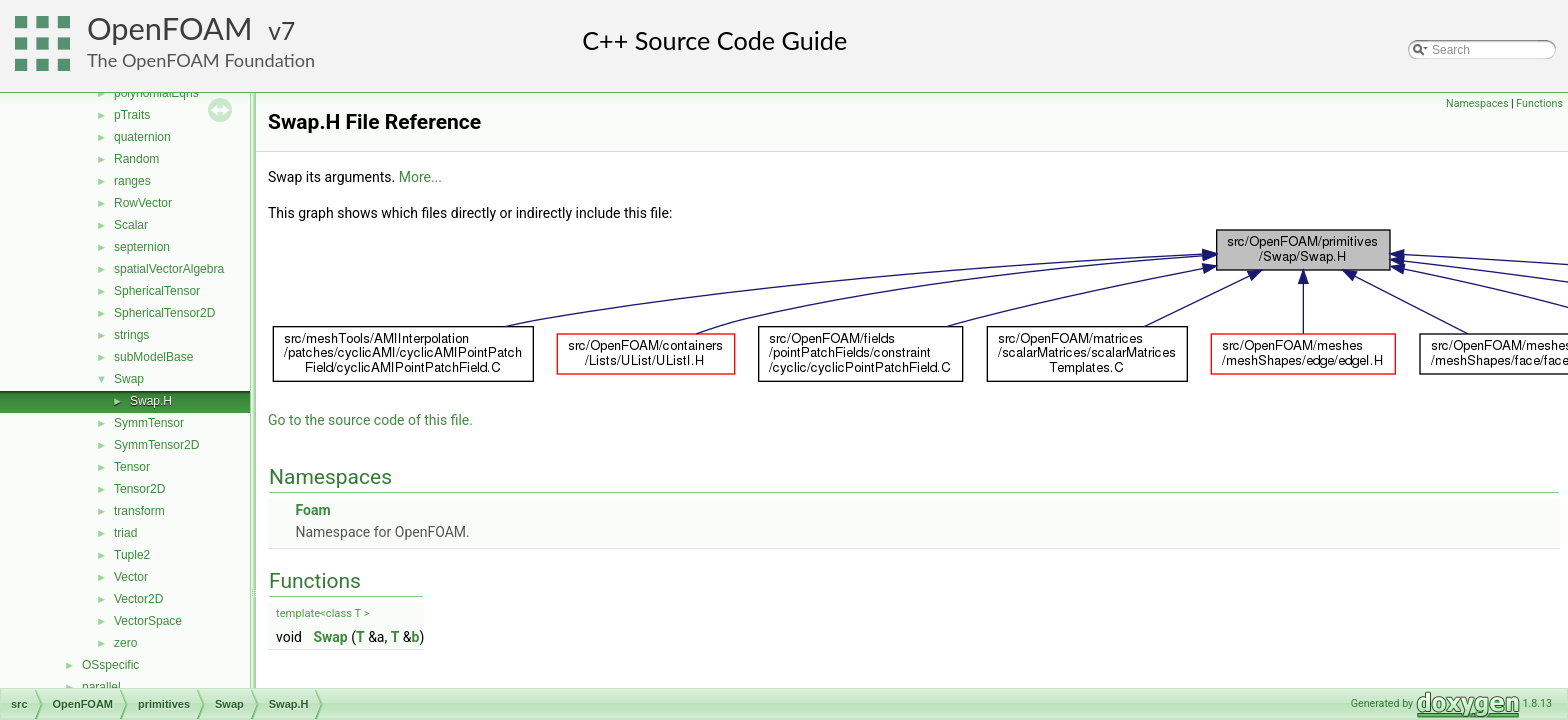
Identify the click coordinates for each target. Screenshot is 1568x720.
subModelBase (153, 357)
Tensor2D (139, 489)
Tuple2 (132, 555)
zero (125, 643)
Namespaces (1477, 103)
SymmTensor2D (156, 445)
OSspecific (110, 665)
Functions (1539, 103)
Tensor (132, 467)
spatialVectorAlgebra (169, 269)
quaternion (142, 137)
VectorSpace (148, 621)
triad (125, 533)
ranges (132, 181)
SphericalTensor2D (164, 313)
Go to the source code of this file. (370, 420)
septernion (142, 247)
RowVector (143, 203)
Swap (129, 379)
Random (136, 159)
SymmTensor (149, 423)
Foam (312, 510)
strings (131, 335)
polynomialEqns (156, 93)
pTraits (132, 115)
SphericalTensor (157, 291)
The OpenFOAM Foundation (201, 60)
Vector (131, 577)
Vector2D (138, 599)
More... (420, 177)
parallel (101, 687)
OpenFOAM (170, 28)
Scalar (131, 225)
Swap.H (151, 401)
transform (139, 511)
